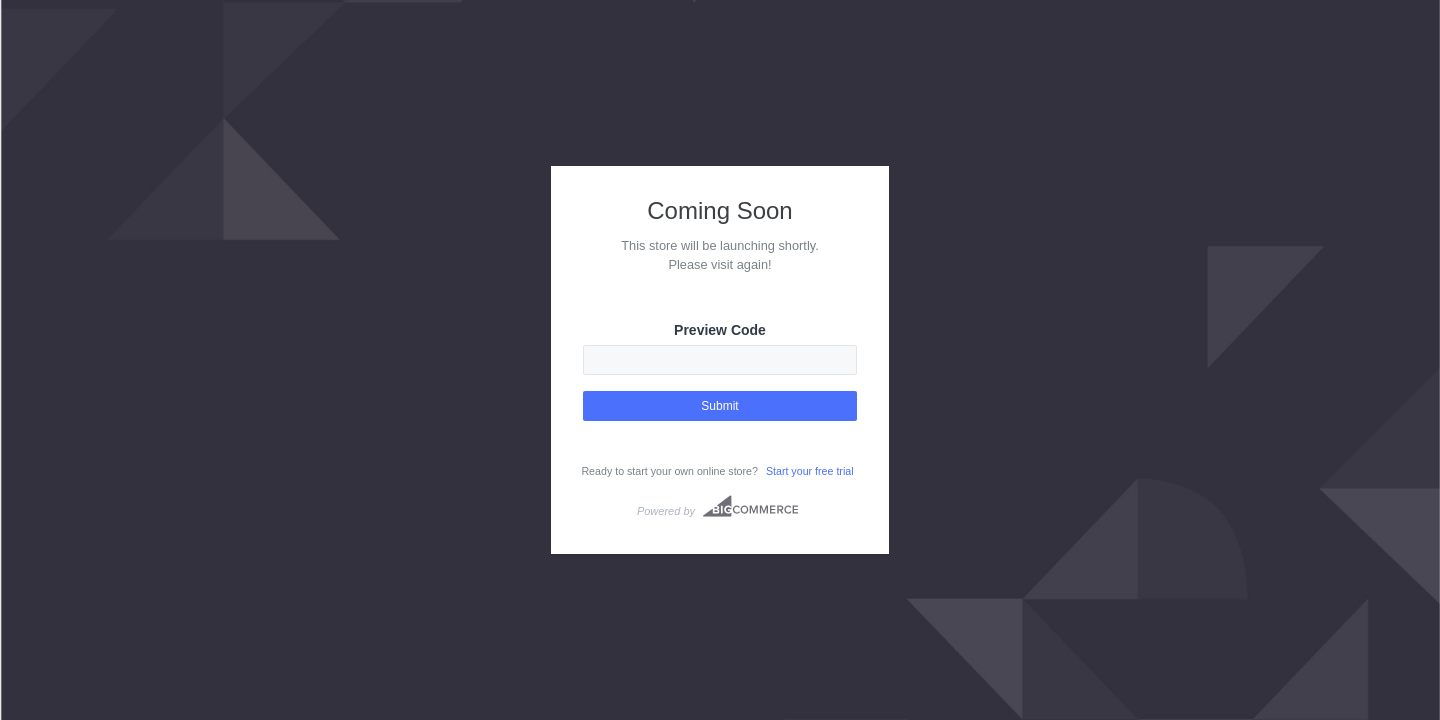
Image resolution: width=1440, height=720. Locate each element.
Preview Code (720, 330)
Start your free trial (810, 471)
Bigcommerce (750, 506)
